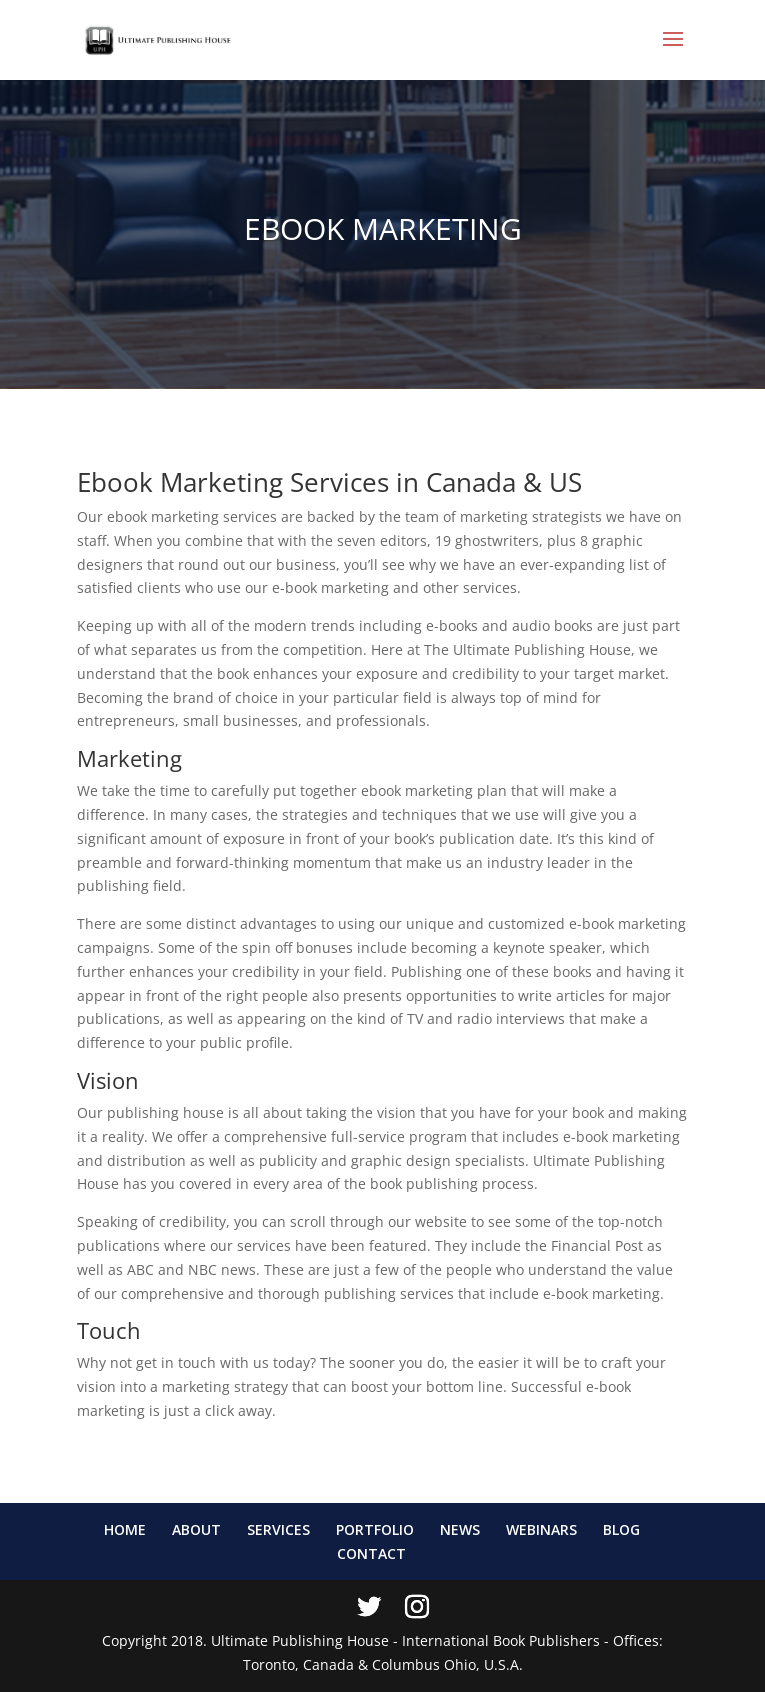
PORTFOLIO (375, 1529)
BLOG (621, 1529)
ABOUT (196, 1529)
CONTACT (371, 1553)
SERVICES (278, 1529)
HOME (125, 1529)
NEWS (460, 1529)
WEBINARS (541, 1529)
